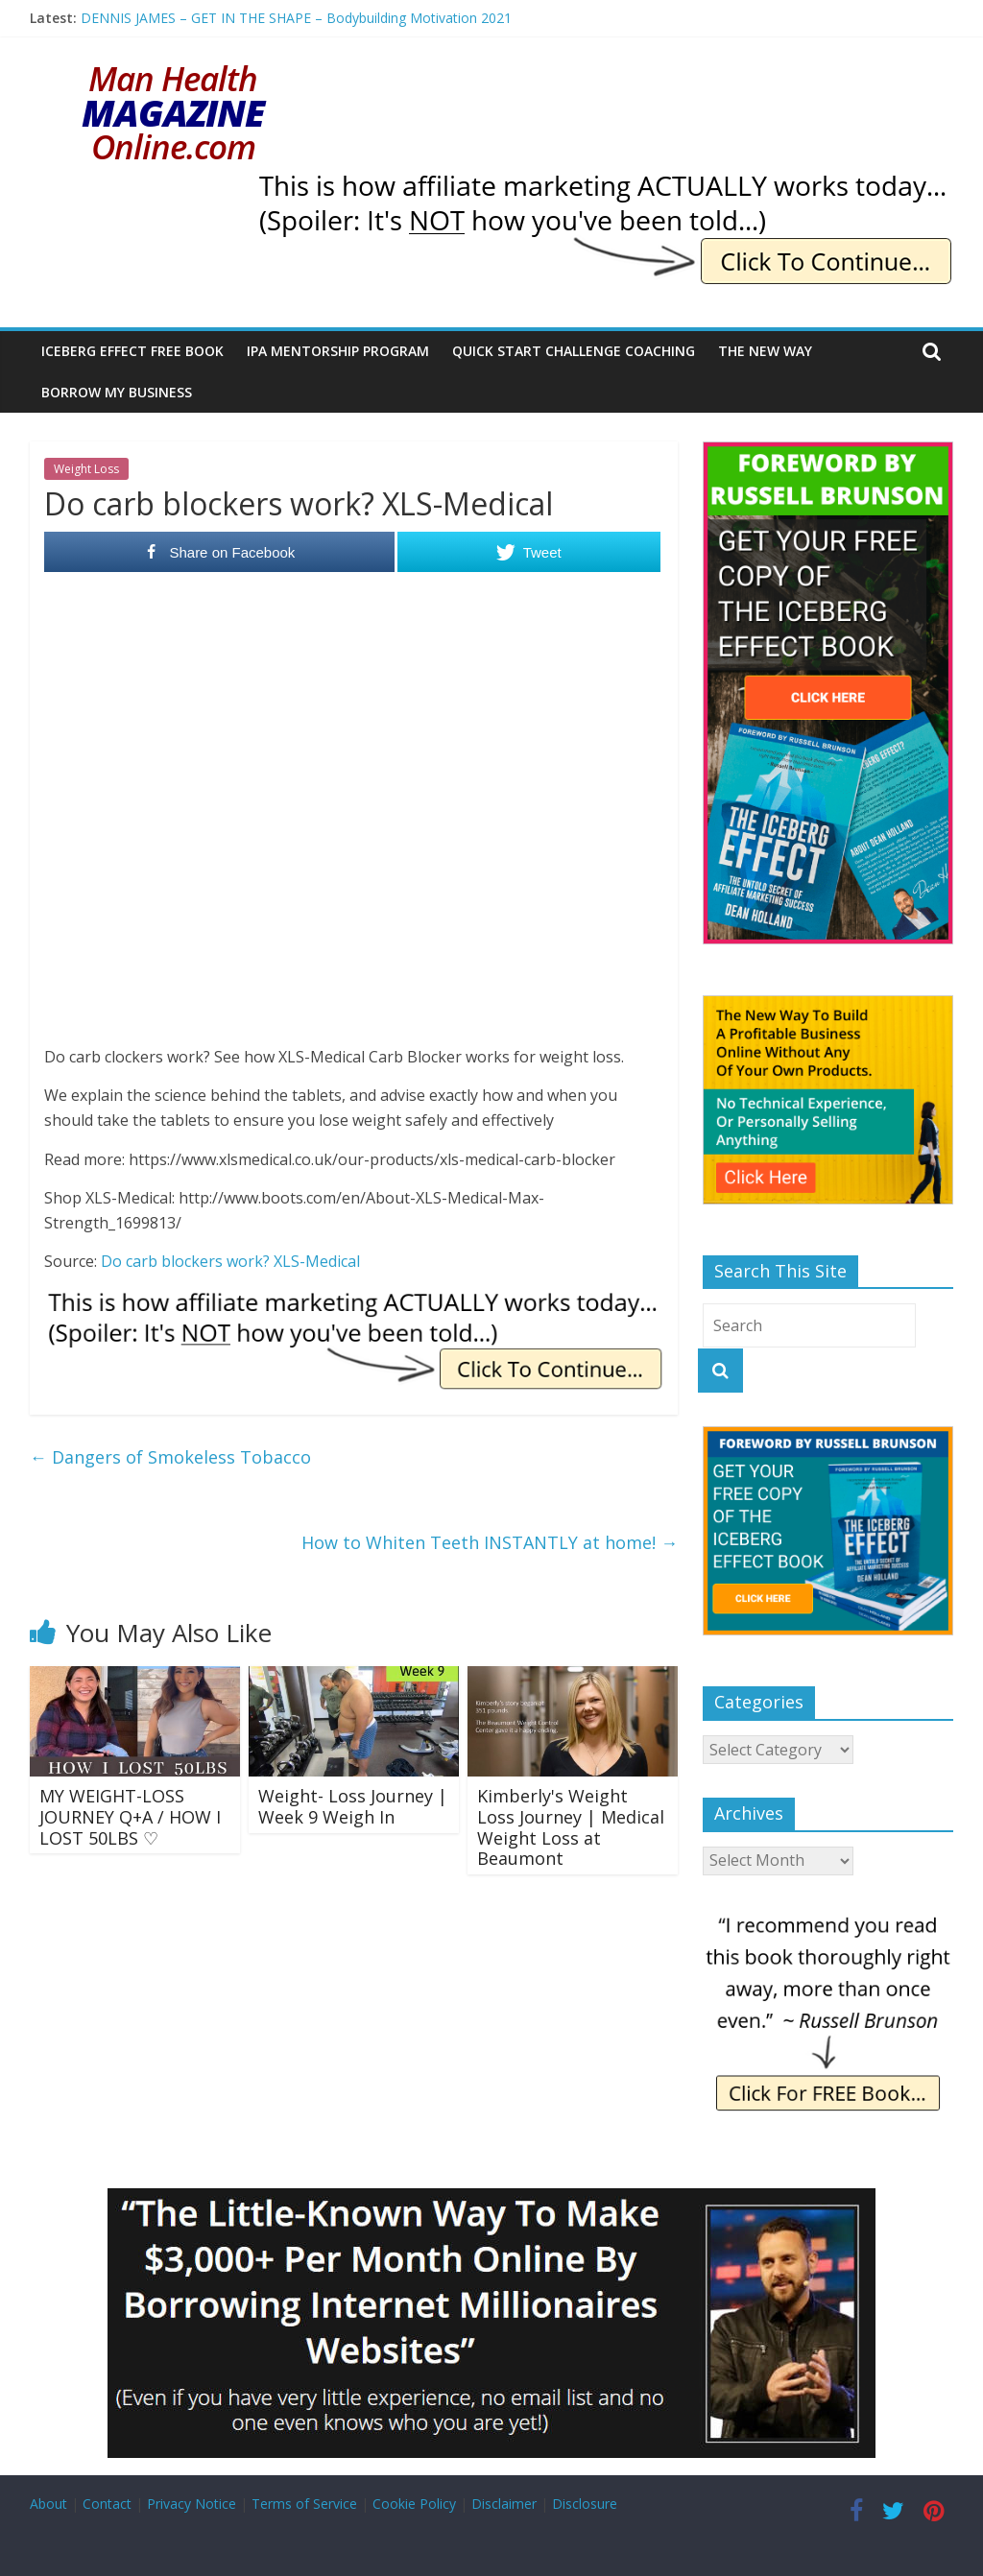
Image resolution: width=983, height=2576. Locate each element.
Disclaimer (504, 2503)
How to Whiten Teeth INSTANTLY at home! (489, 1542)
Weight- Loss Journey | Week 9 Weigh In (352, 1806)
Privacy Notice (191, 2503)
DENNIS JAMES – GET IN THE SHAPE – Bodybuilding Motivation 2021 (296, 18)
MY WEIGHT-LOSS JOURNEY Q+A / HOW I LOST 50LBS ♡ (130, 1816)
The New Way (765, 351)
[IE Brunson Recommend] (828, 1919)
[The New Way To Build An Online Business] (828, 1005)
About (48, 2503)
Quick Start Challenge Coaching (573, 351)
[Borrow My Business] (491, 2199)
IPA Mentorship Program (338, 351)
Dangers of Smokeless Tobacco (170, 1456)
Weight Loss (86, 469)
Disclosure (584, 2503)
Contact (107, 2503)
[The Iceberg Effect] (828, 451)
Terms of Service (304, 2503)
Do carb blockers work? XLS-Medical (230, 1261)
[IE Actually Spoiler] (603, 182)
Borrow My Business (116, 392)
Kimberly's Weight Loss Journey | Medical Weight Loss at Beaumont (570, 1827)
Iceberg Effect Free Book (132, 351)
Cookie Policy (414, 2503)
